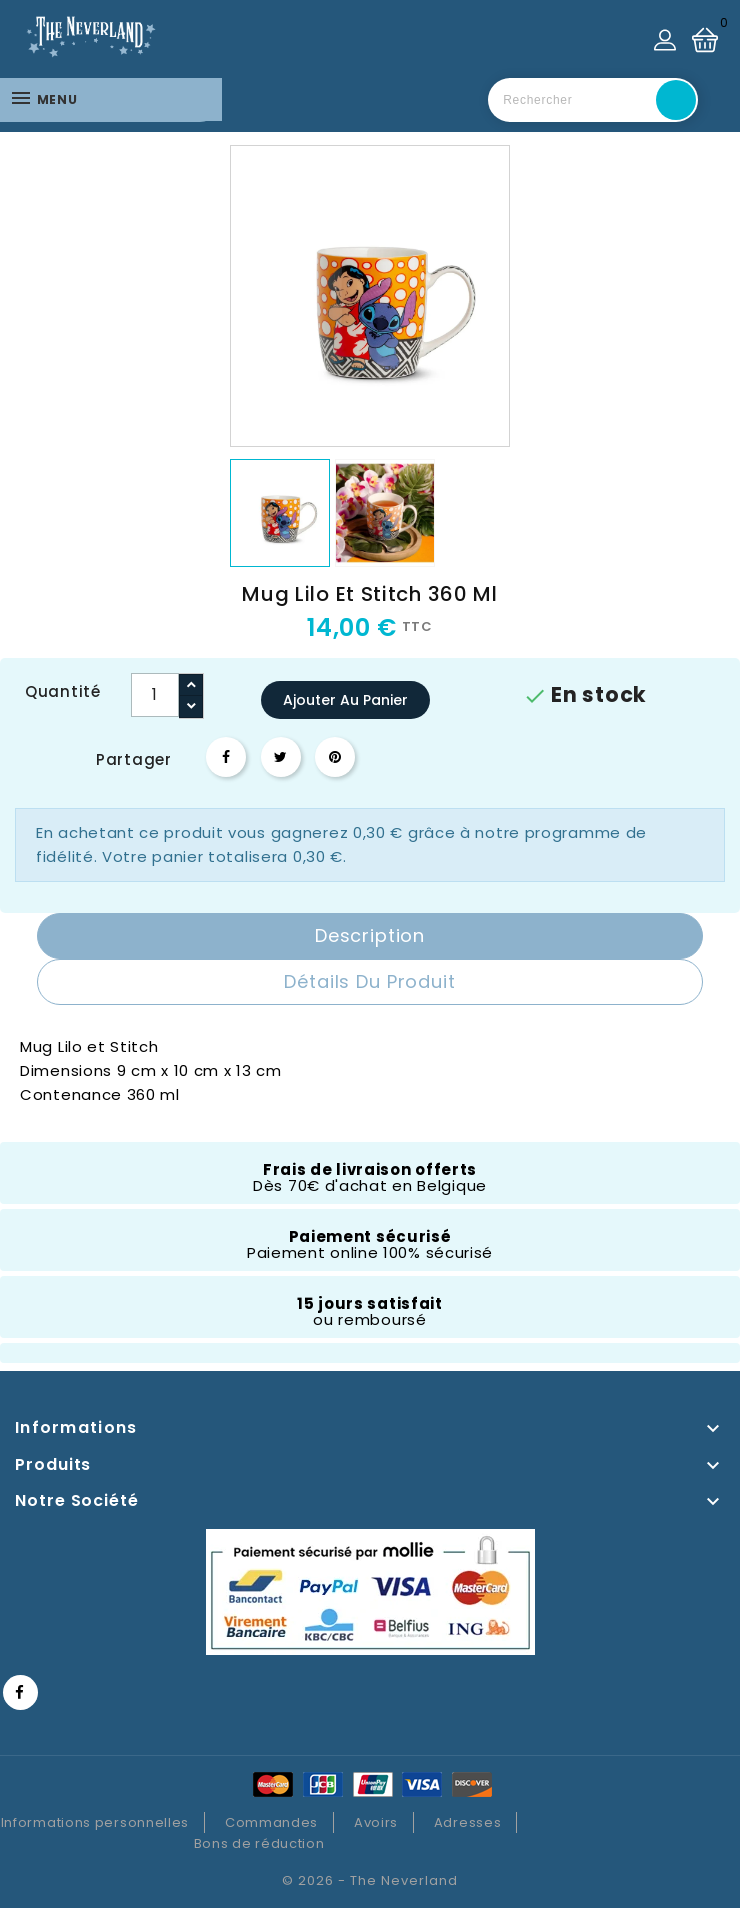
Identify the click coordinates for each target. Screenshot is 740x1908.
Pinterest (335, 757)
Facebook (20, 1692)
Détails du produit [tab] (369, 981)
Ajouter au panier (345, 700)
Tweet (281, 757)
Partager (226, 757)
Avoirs (376, 1822)
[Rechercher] (593, 100)
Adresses (468, 1822)
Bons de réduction (259, 1843)
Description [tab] (370, 935)
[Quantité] (155, 695)
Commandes (271, 1822)
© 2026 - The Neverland (370, 1880)
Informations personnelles (95, 1822)
